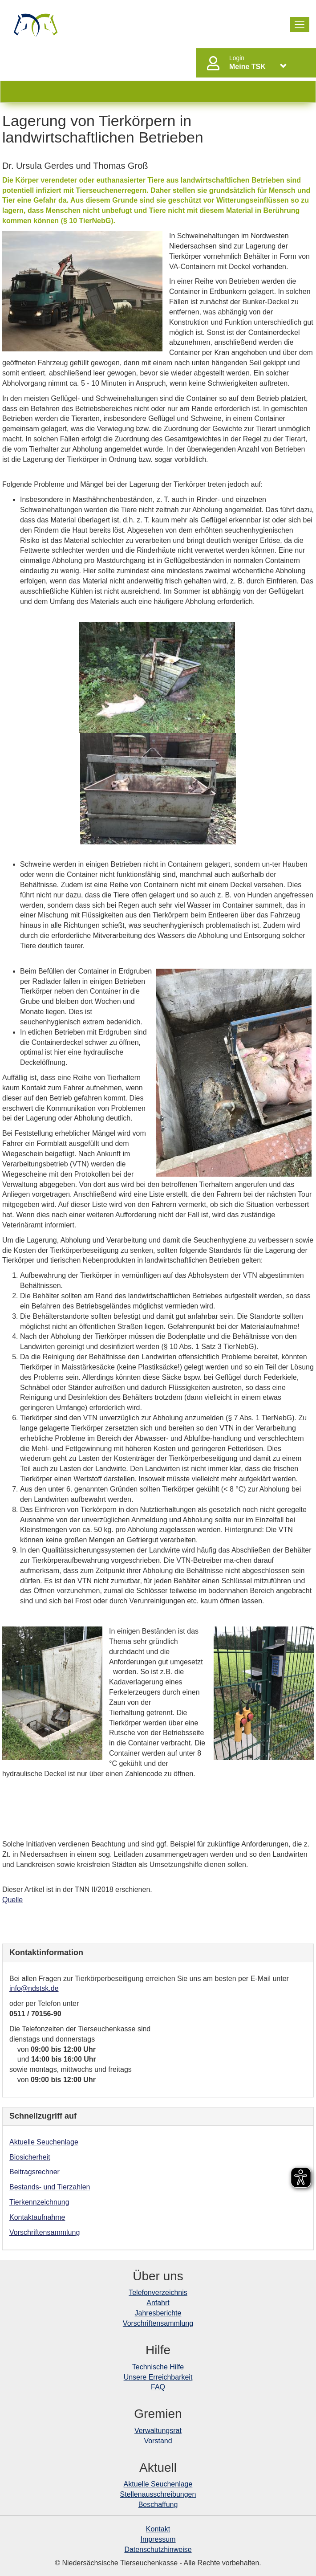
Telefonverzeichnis (158, 2292)
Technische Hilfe (158, 2367)
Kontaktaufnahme (37, 2217)
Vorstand (158, 2441)
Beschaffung (158, 2504)
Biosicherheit (29, 2157)
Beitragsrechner (34, 2172)
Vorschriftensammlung (44, 2232)
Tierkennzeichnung (39, 2202)
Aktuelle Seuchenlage (43, 2142)
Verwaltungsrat (158, 2430)
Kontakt (158, 2529)
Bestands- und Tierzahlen (49, 2187)
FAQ (158, 2387)
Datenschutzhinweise (157, 2549)
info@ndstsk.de (34, 1988)
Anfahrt (158, 2303)
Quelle (12, 1899)
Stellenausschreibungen (158, 2494)
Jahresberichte (158, 2313)
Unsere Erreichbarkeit (158, 2377)
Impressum (157, 2539)
